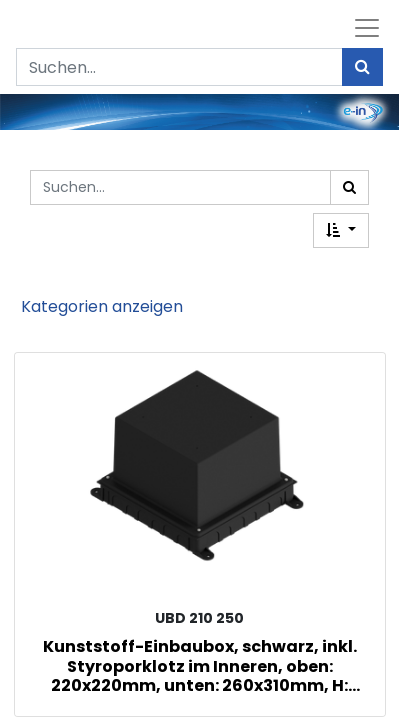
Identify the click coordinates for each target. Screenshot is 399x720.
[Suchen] (362, 67)
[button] (341, 230)
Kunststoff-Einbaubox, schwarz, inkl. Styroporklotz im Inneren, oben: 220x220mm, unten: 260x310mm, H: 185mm (200, 665)
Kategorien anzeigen (102, 306)
